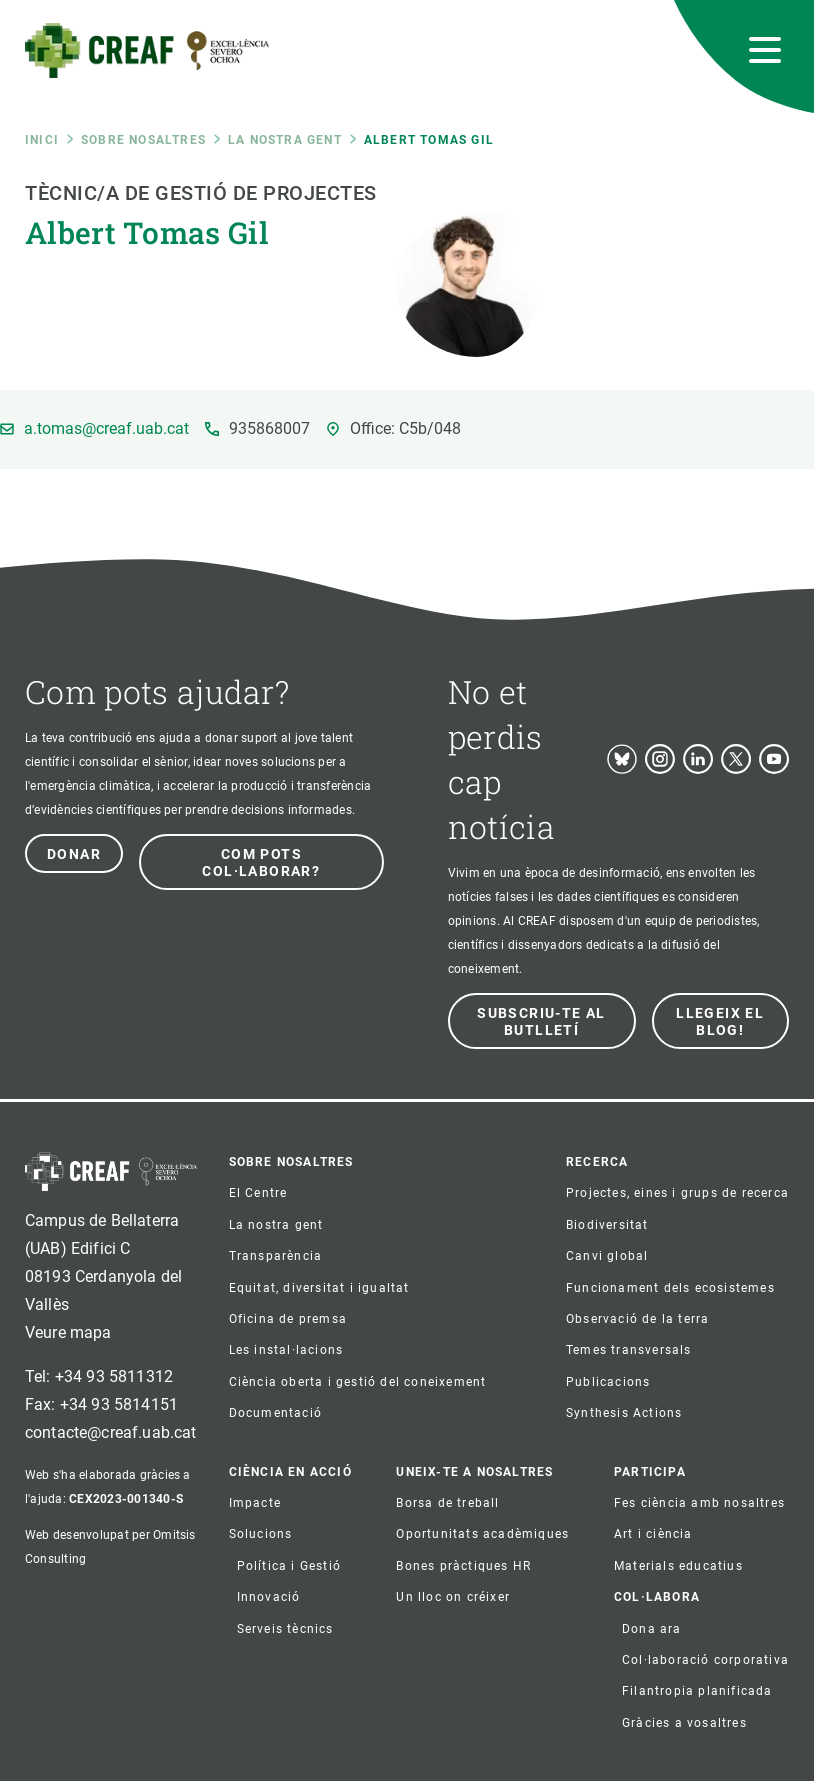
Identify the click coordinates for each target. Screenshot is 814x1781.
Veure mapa (68, 1332)
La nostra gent (285, 140)
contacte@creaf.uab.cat (111, 1432)
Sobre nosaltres (143, 140)
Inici (42, 140)
